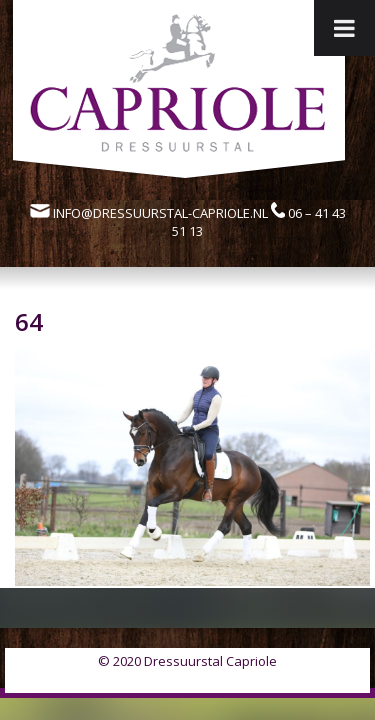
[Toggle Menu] (344, 28)
